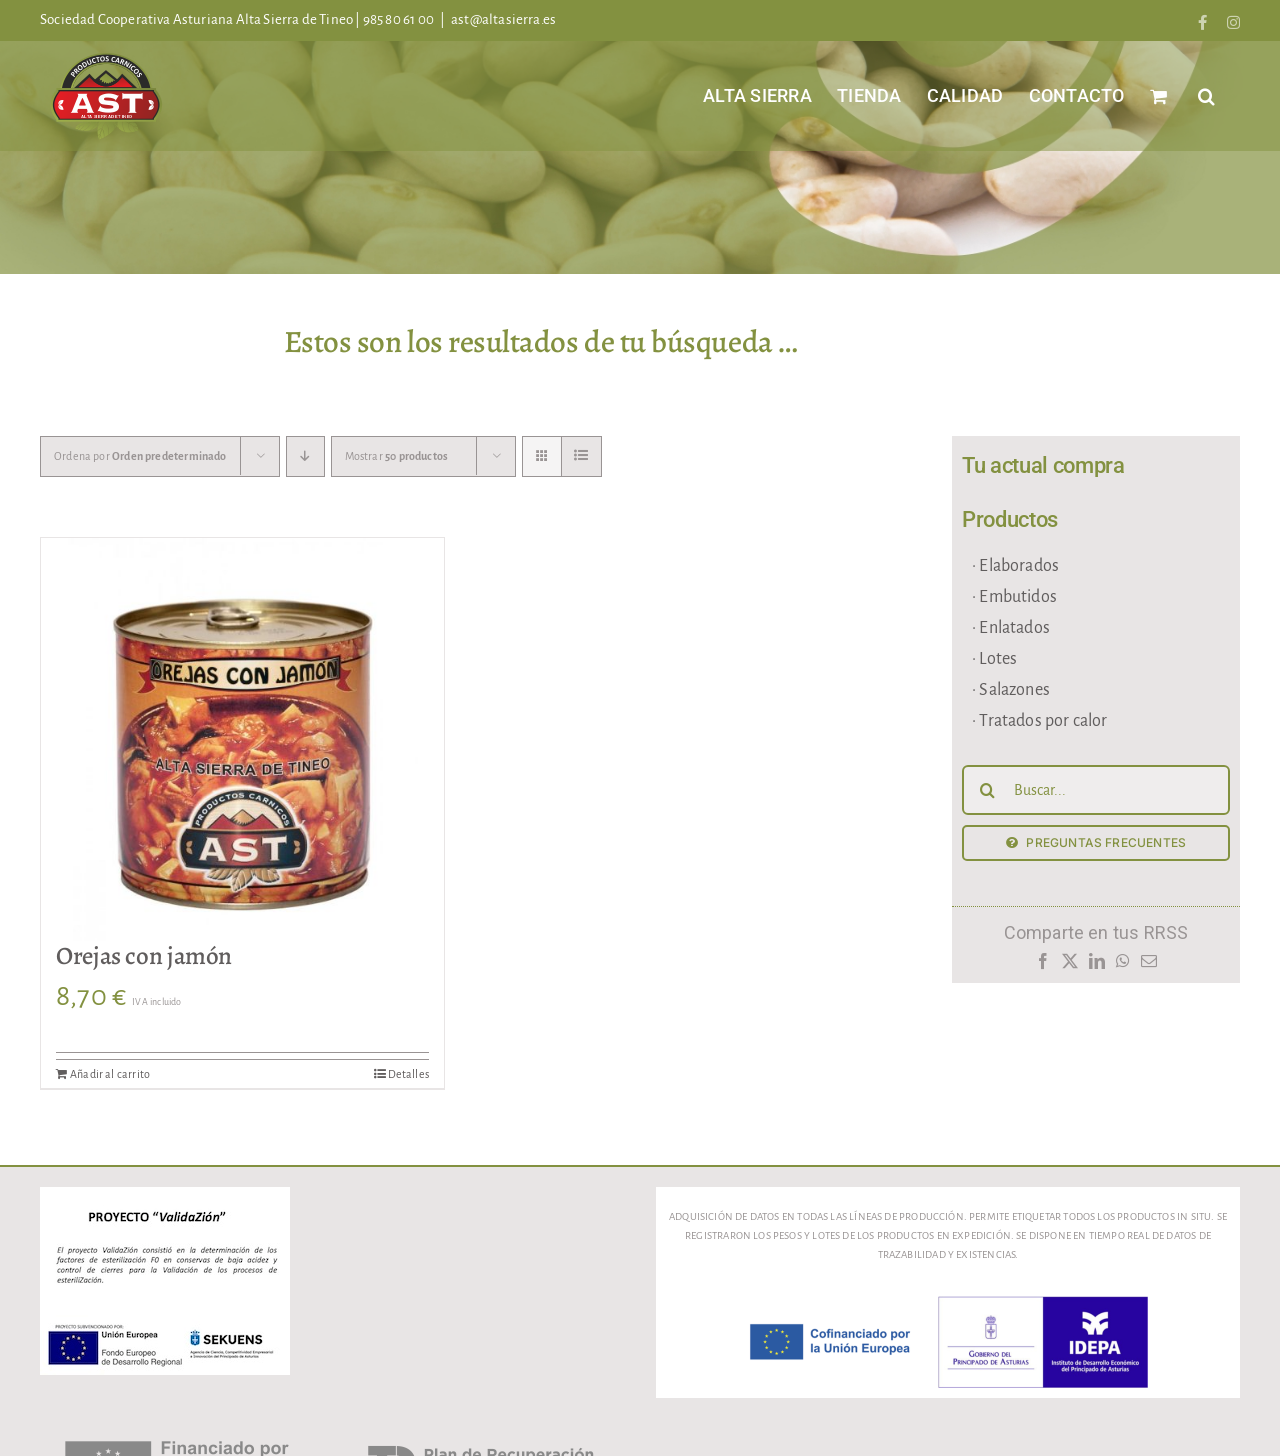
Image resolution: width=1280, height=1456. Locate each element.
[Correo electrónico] (1149, 966)
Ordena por (140, 456)
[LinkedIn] (1096, 966)
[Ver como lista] (581, 456)
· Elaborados (1015, 566)
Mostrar (397, 456)
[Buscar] (987, 790)
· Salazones (1011, 690)
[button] (1206, 95)
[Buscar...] (1096, 790)
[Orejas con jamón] (242, 739)
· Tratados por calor (1040, 721)
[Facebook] (1042, 966)
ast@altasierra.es (503, 19)
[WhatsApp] (1123, 966)
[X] (1069, 966)
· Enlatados (1011, 628)
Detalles (408, 1074)
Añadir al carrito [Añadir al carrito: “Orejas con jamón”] (110, 1074)
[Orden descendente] (305, 456)
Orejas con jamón (144, 956)
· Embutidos (1014, 597)
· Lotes (994, 659)
